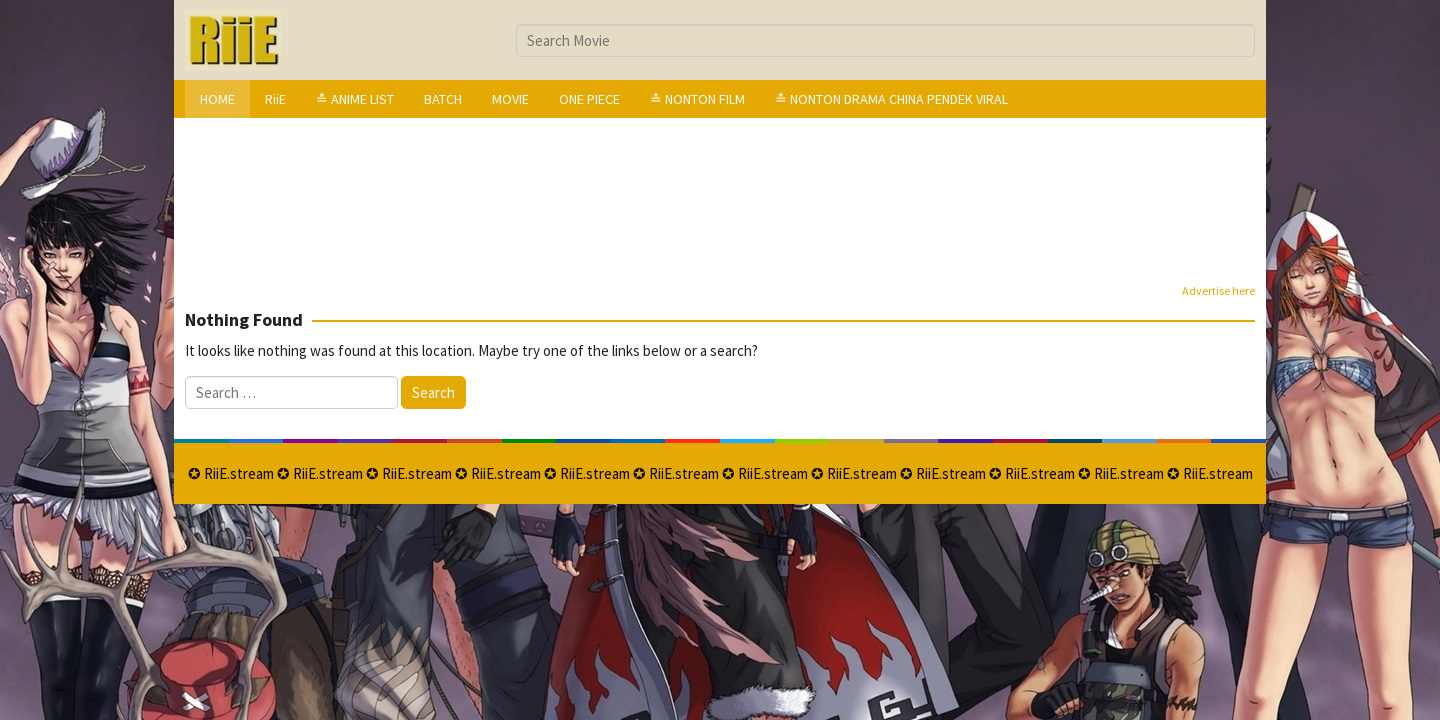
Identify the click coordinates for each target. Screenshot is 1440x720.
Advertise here (1218, 290)
